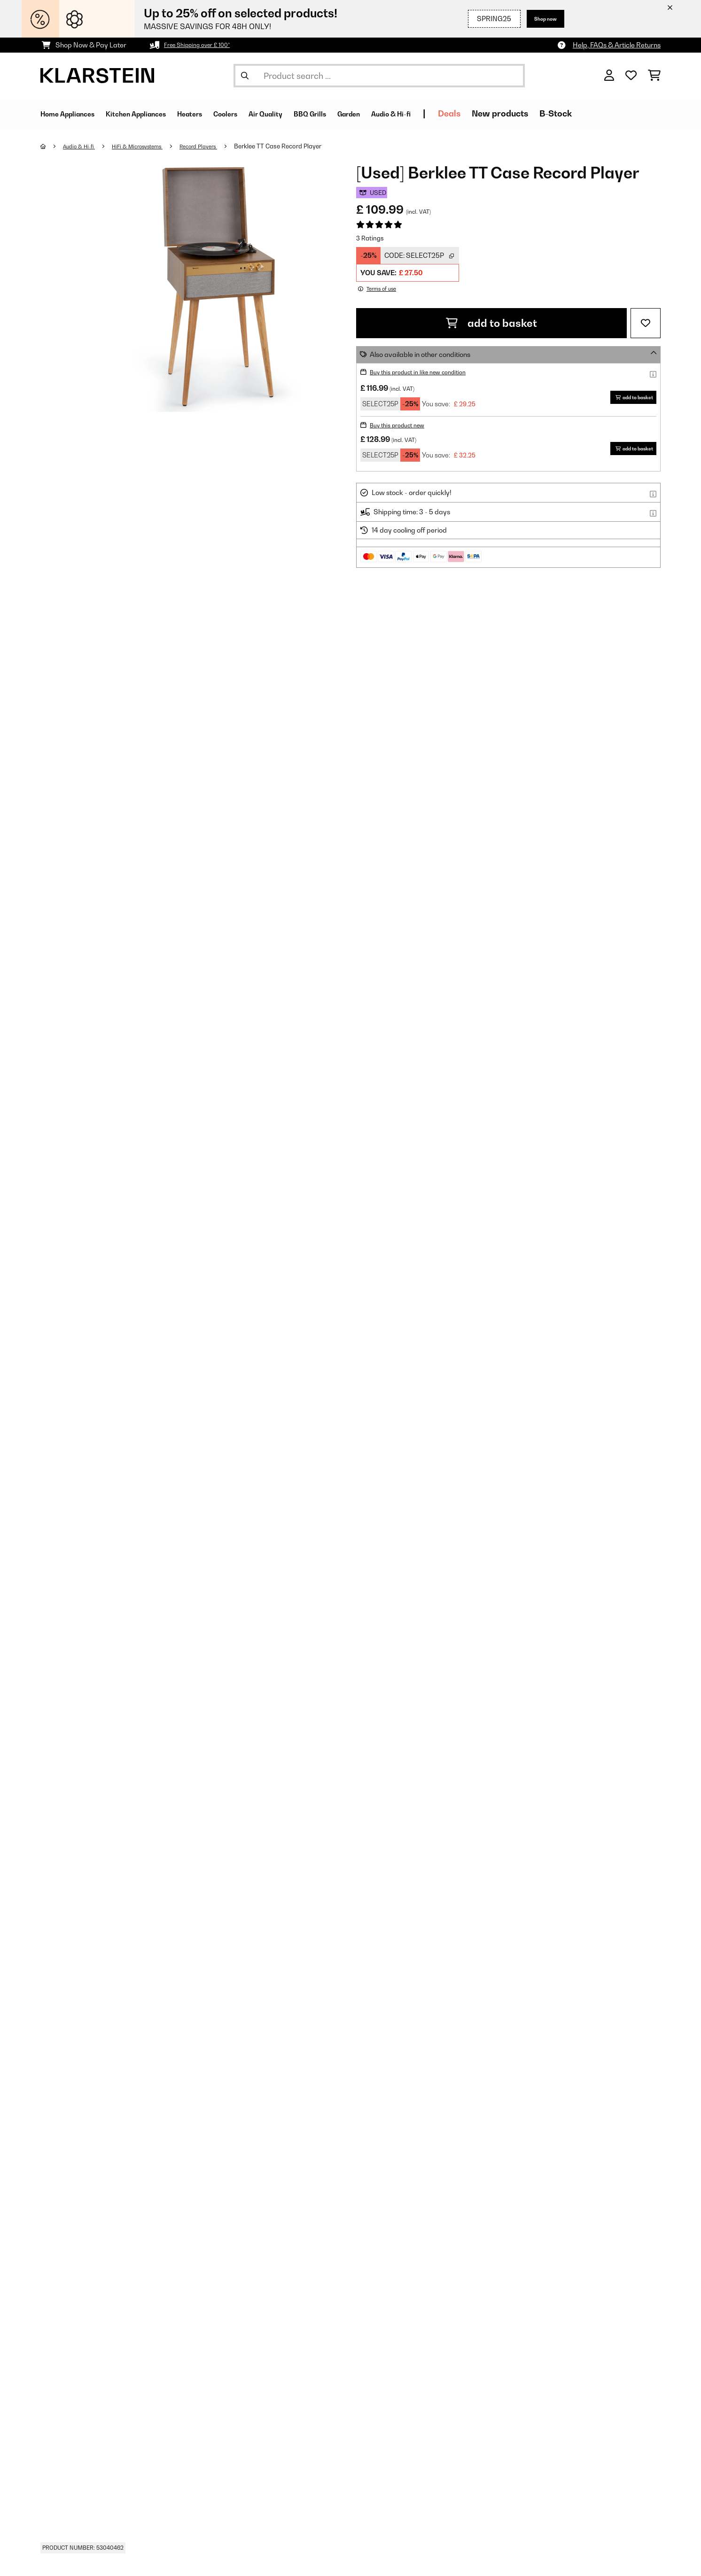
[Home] (52, 146)
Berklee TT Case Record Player (301, 146)
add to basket (491, 323)
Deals (536, 113)
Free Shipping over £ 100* (203, 45)
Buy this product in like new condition (426, 372)
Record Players (218, 146)
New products (587, 113)
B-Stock (643, 113)
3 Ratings (370, 238)
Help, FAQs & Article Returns (617, 45)
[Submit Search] (245, 75)
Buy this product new (402, 425)
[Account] (609, 75)
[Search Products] (379, 75)
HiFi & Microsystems (149, 146)
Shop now (540, 19)
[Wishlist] (631, 75)
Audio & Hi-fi (83, 146)
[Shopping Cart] (654, 75)
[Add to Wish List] (646, 323)
